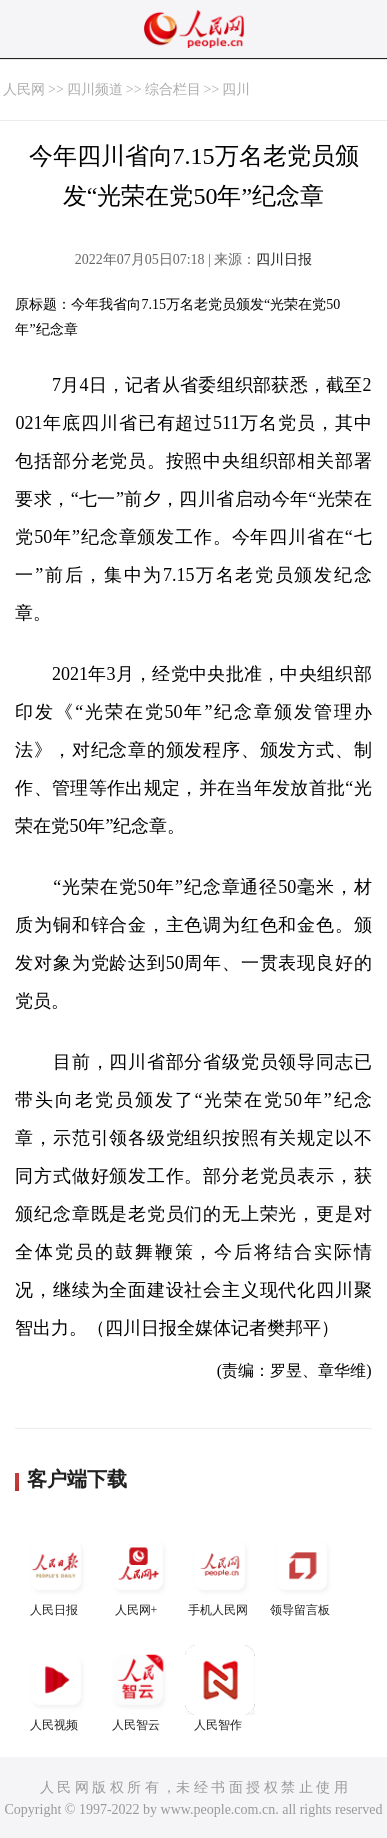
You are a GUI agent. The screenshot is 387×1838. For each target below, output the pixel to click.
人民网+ (138, 1573)
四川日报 (284, 259)
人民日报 (56, 1573)
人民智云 (138, 1688)
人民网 (24, 89)
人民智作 (220, 1688)
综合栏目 (173, 89)
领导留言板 (302, 1573)
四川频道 (95, 89)
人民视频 (56, 1688)
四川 (236, 89)
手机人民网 (220, 1573)
